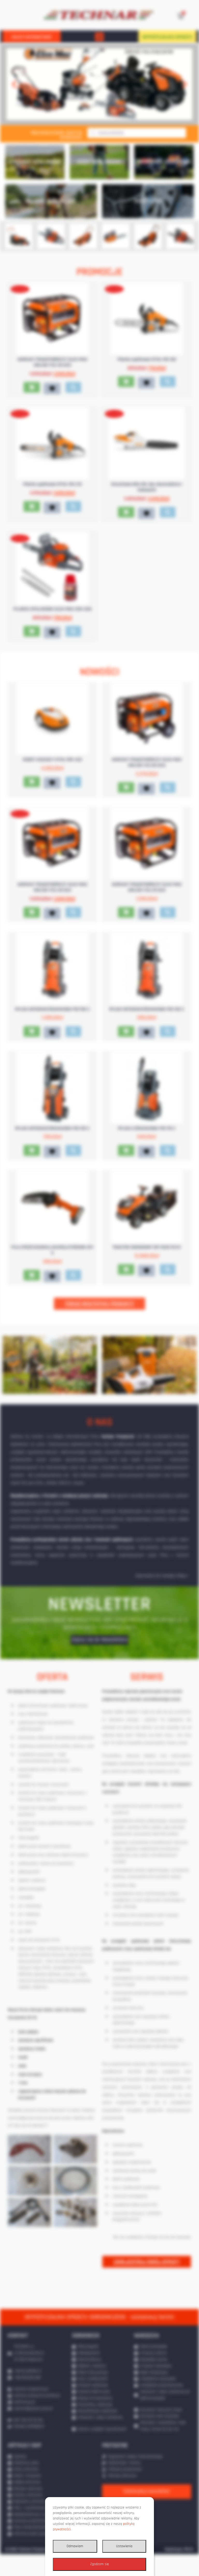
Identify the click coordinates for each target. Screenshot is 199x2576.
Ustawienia (124, 2546)
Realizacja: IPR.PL (179, 2571)
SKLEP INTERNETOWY (32, 37)
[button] (99, 37)
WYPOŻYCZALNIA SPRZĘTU (167, 37)
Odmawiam (75, 2546)
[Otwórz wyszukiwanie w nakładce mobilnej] (136, 133)
